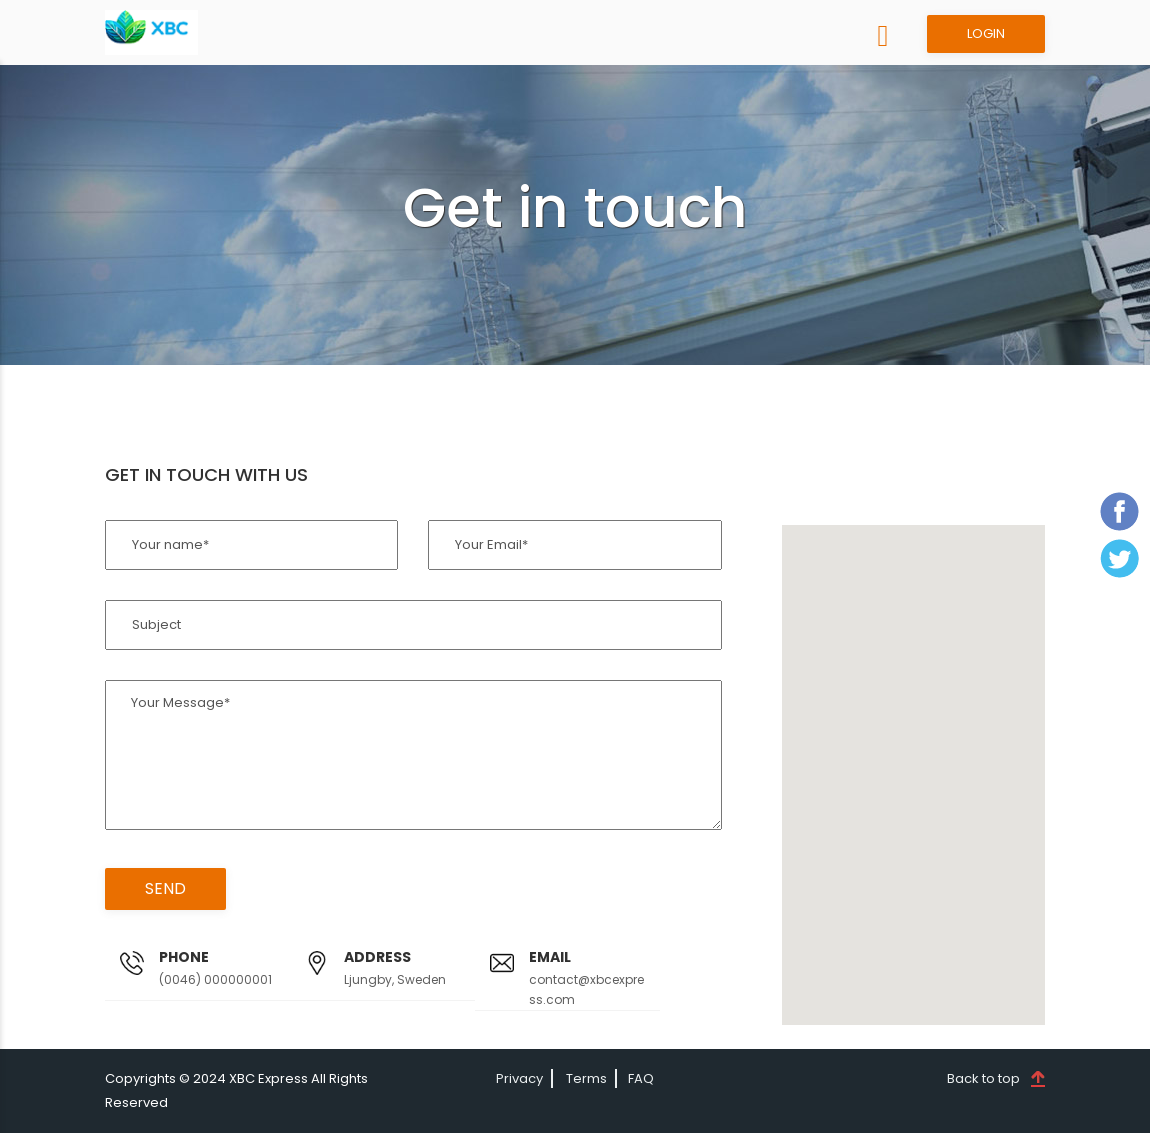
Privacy (519, 1078)
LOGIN (986, 33)
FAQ (641, 1078)
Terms (586, 1078)
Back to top (983, 1078)
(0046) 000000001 (215, 979)
